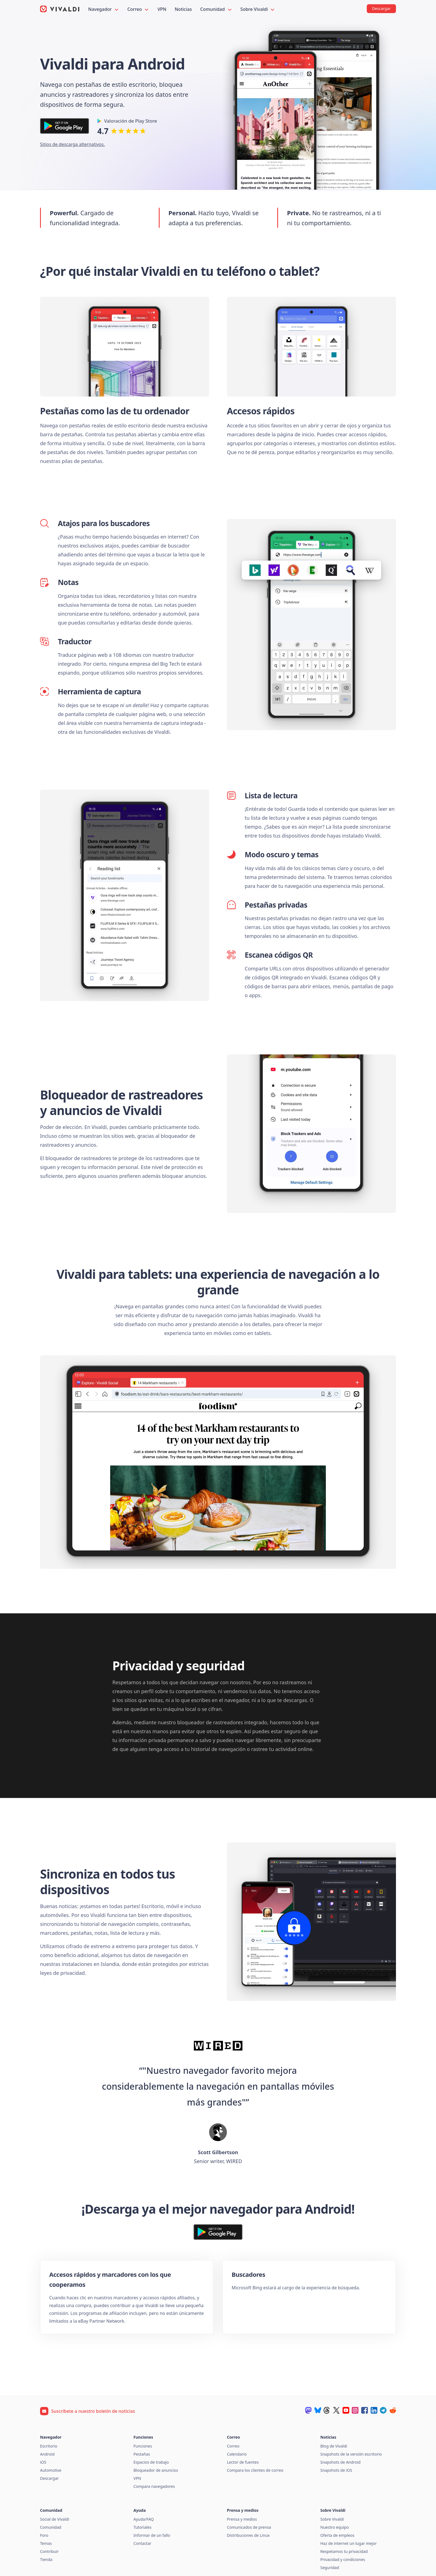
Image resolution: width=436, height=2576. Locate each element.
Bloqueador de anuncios (155, 2470)
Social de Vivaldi (54, 2519)
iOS (43, 2462)
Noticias (183, 9)
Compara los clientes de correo (255, 2470)
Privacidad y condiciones (342, 2559)
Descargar (49, 2478)
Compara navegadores (154, 2486)
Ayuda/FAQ (143, 2519)
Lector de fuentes (243, 2462)
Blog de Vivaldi (333, 2446)
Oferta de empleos (337, 2535)
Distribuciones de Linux (248, 2535)
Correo (138, 9)
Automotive (50, 2470)
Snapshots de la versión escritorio (351, 2454)
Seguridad (329, 2567)
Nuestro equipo (334, 2527)
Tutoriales (142, 2527)
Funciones (142, 2446)
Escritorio (48, 2446)
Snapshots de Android (340, 2462)
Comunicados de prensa (249, 2527)
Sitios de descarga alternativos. (72, 144)
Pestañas (141, 2454)
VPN (161, 9)
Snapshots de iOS (336, 2470)
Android (47, 2454)
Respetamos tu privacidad (344, 2551)
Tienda (46, 2559)
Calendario (237, 2454)
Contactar (142, 2543)
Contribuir (49, 2551)
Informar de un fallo (151, 2535)
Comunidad (216, 9)
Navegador (103, 9)
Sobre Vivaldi (258, 9)
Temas (46, 2543)
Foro (44, 2535)
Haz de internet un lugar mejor (348, 2543)
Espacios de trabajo (151, 2462)
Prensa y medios (242, 2519)
